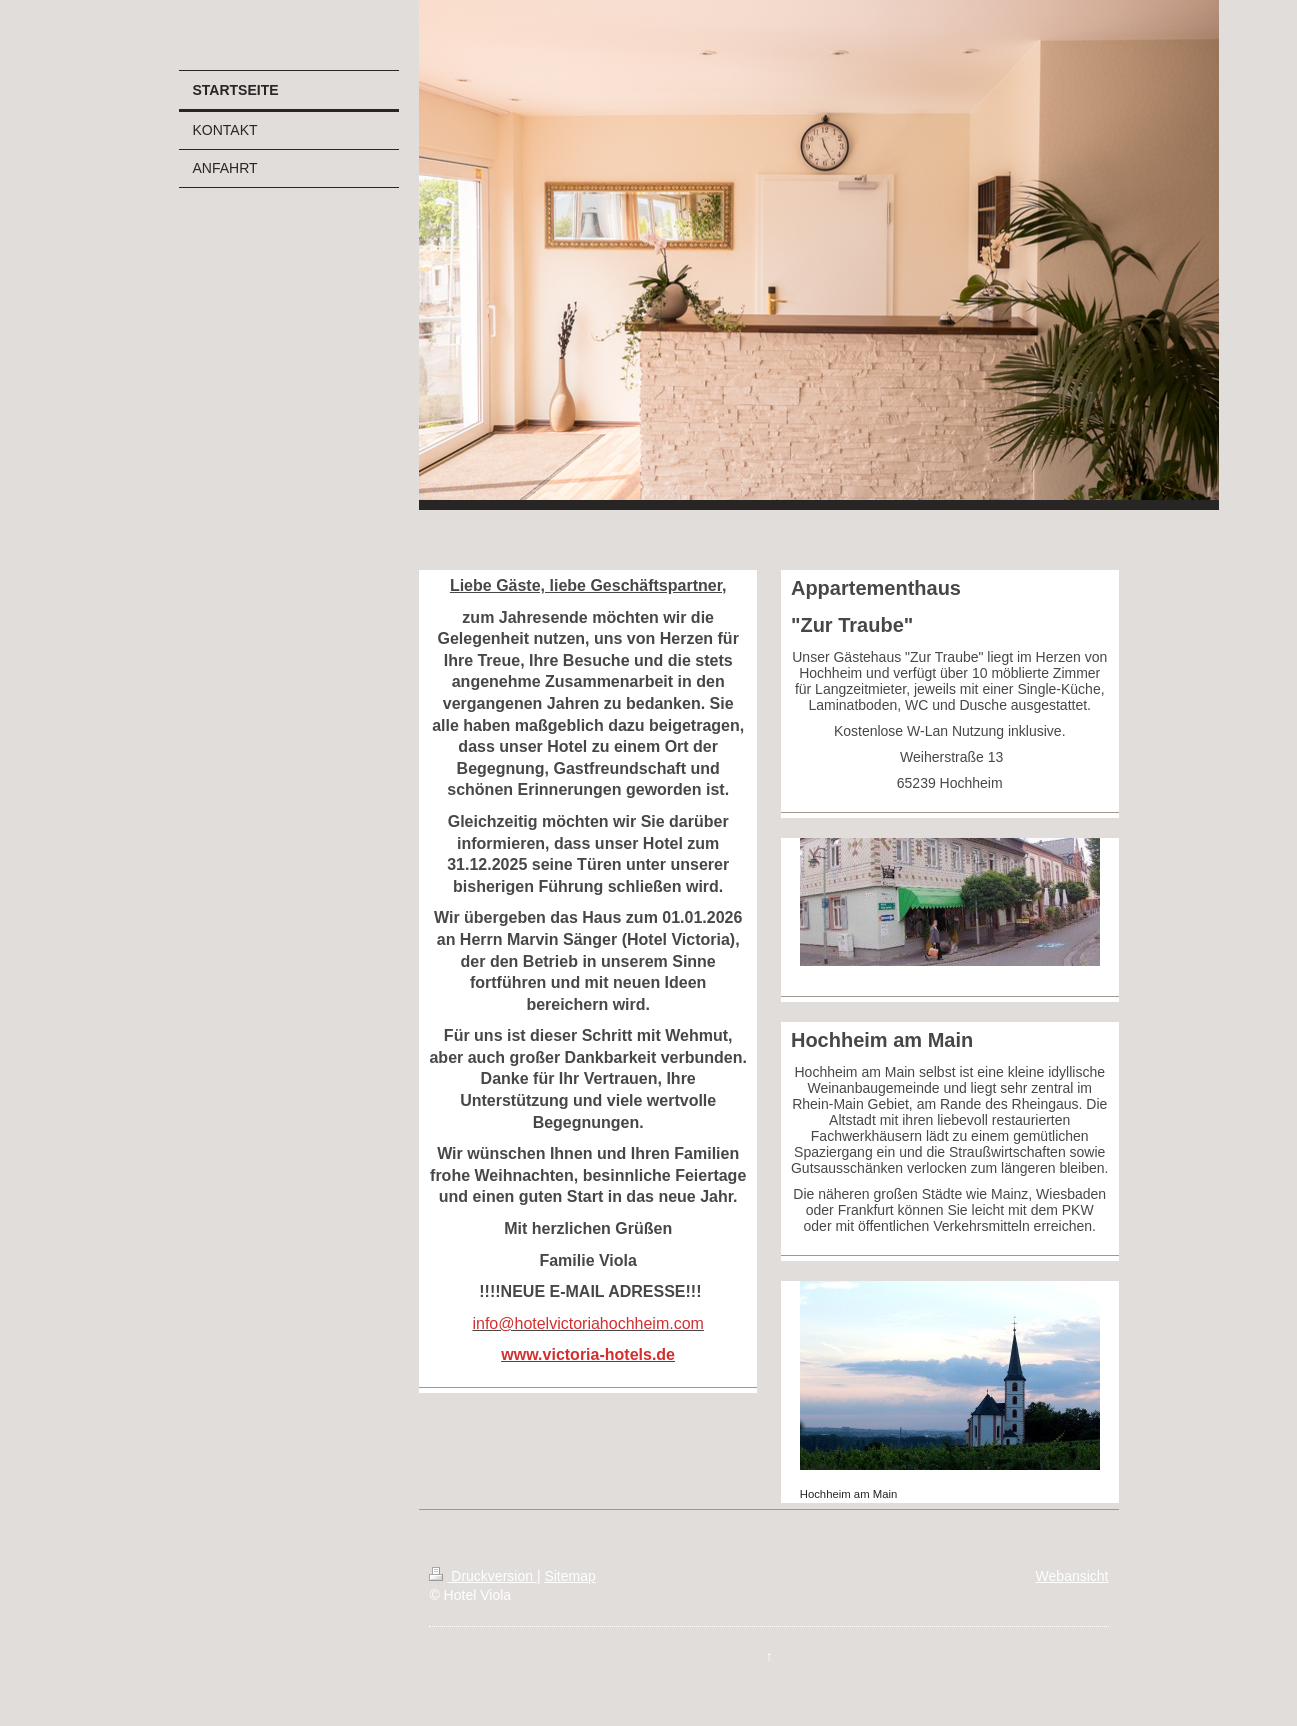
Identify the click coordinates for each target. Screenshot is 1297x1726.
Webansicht (1072, 1576)
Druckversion (482, 1576)
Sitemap (569, 1576)
